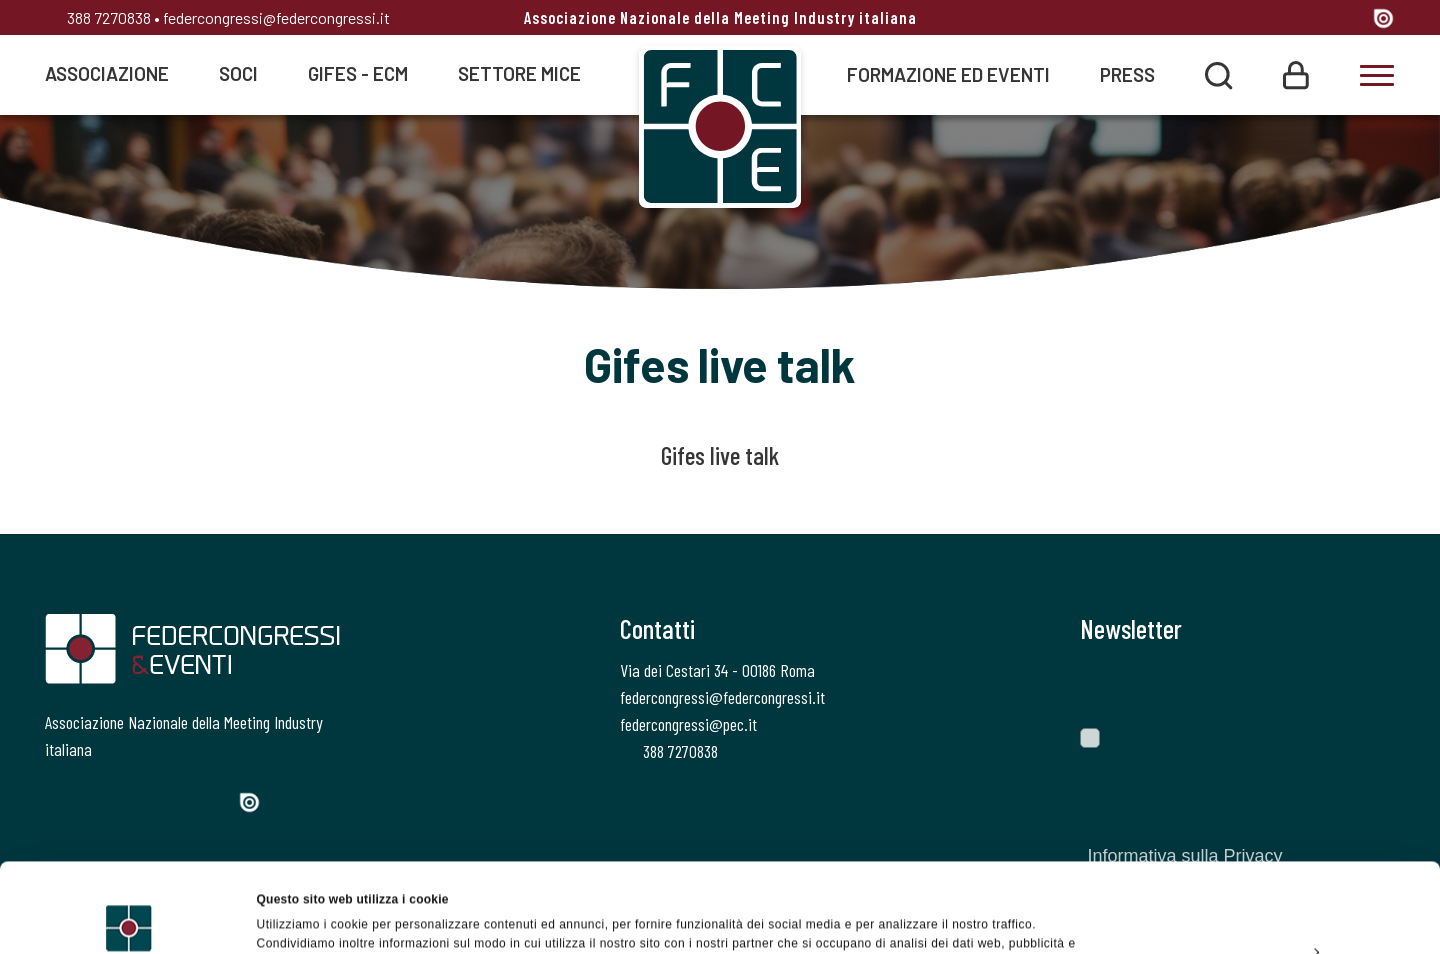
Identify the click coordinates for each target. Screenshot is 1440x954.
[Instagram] (1275, 19)
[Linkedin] (1311, 19)
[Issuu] (1383, 17)
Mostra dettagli (300, 918)
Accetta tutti (1272, 816)
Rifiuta (1272, 908)
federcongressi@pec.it (688, 724)
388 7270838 (98, 17)
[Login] (1296, 73)
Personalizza (1274, 862)
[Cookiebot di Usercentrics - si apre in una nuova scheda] (129, 918)
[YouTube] (1349, 19)
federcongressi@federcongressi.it (276, 17)
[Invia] (1365, 685)
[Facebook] (1202, 19)
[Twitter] (1237, 19)
